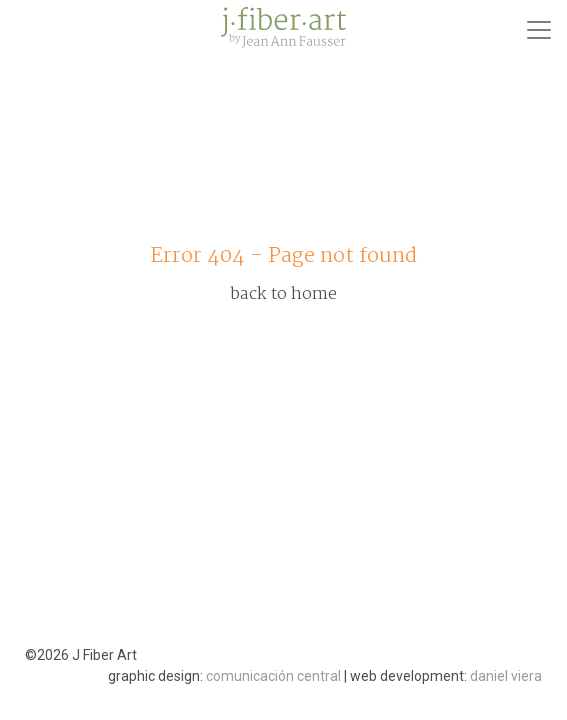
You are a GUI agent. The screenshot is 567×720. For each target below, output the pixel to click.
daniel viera (506, 676)
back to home (283, 294)
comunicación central (273, 676)
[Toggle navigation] (539, 30)
